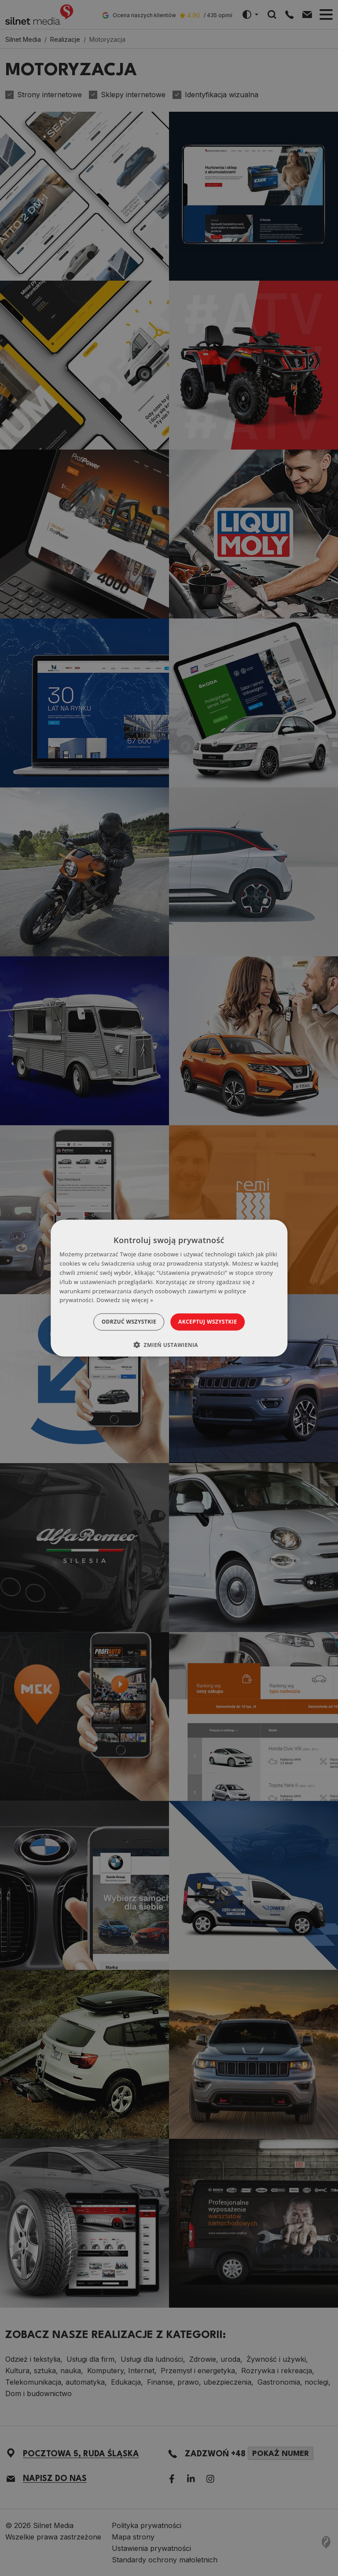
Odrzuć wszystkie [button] (123, 1321)
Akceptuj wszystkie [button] (213, 1321)
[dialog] (169, 1288)
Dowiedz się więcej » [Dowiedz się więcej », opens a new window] (124, 1300)
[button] (169, 1344)
